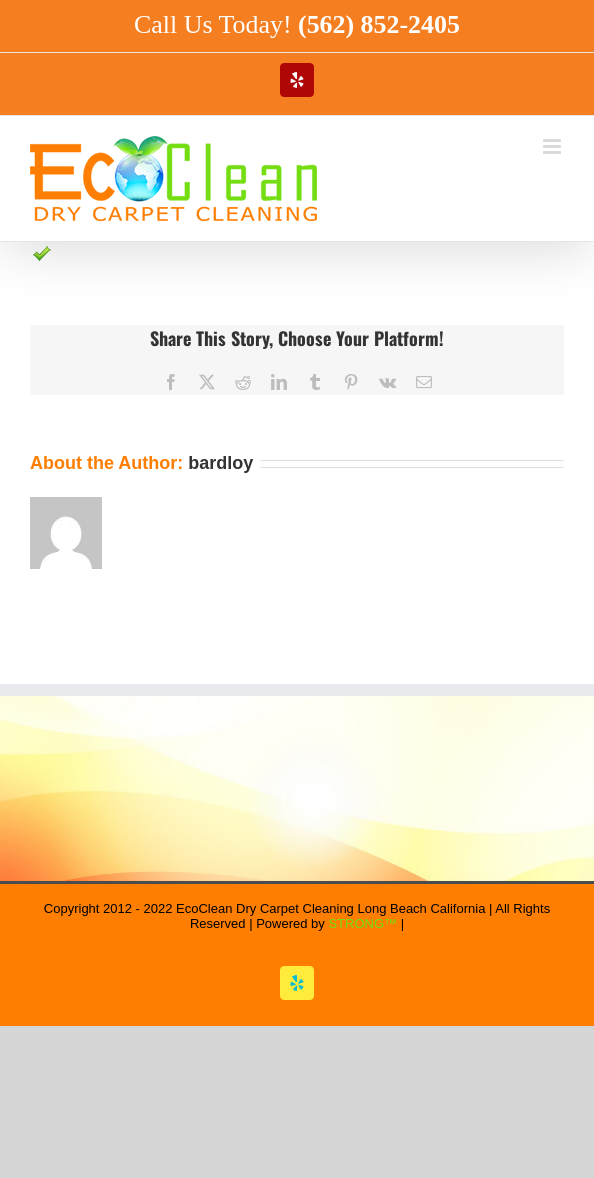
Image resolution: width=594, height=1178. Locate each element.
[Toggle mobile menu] (553, 146)
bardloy (220, 463)
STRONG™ (362, 923)
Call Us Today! (297, 24)
